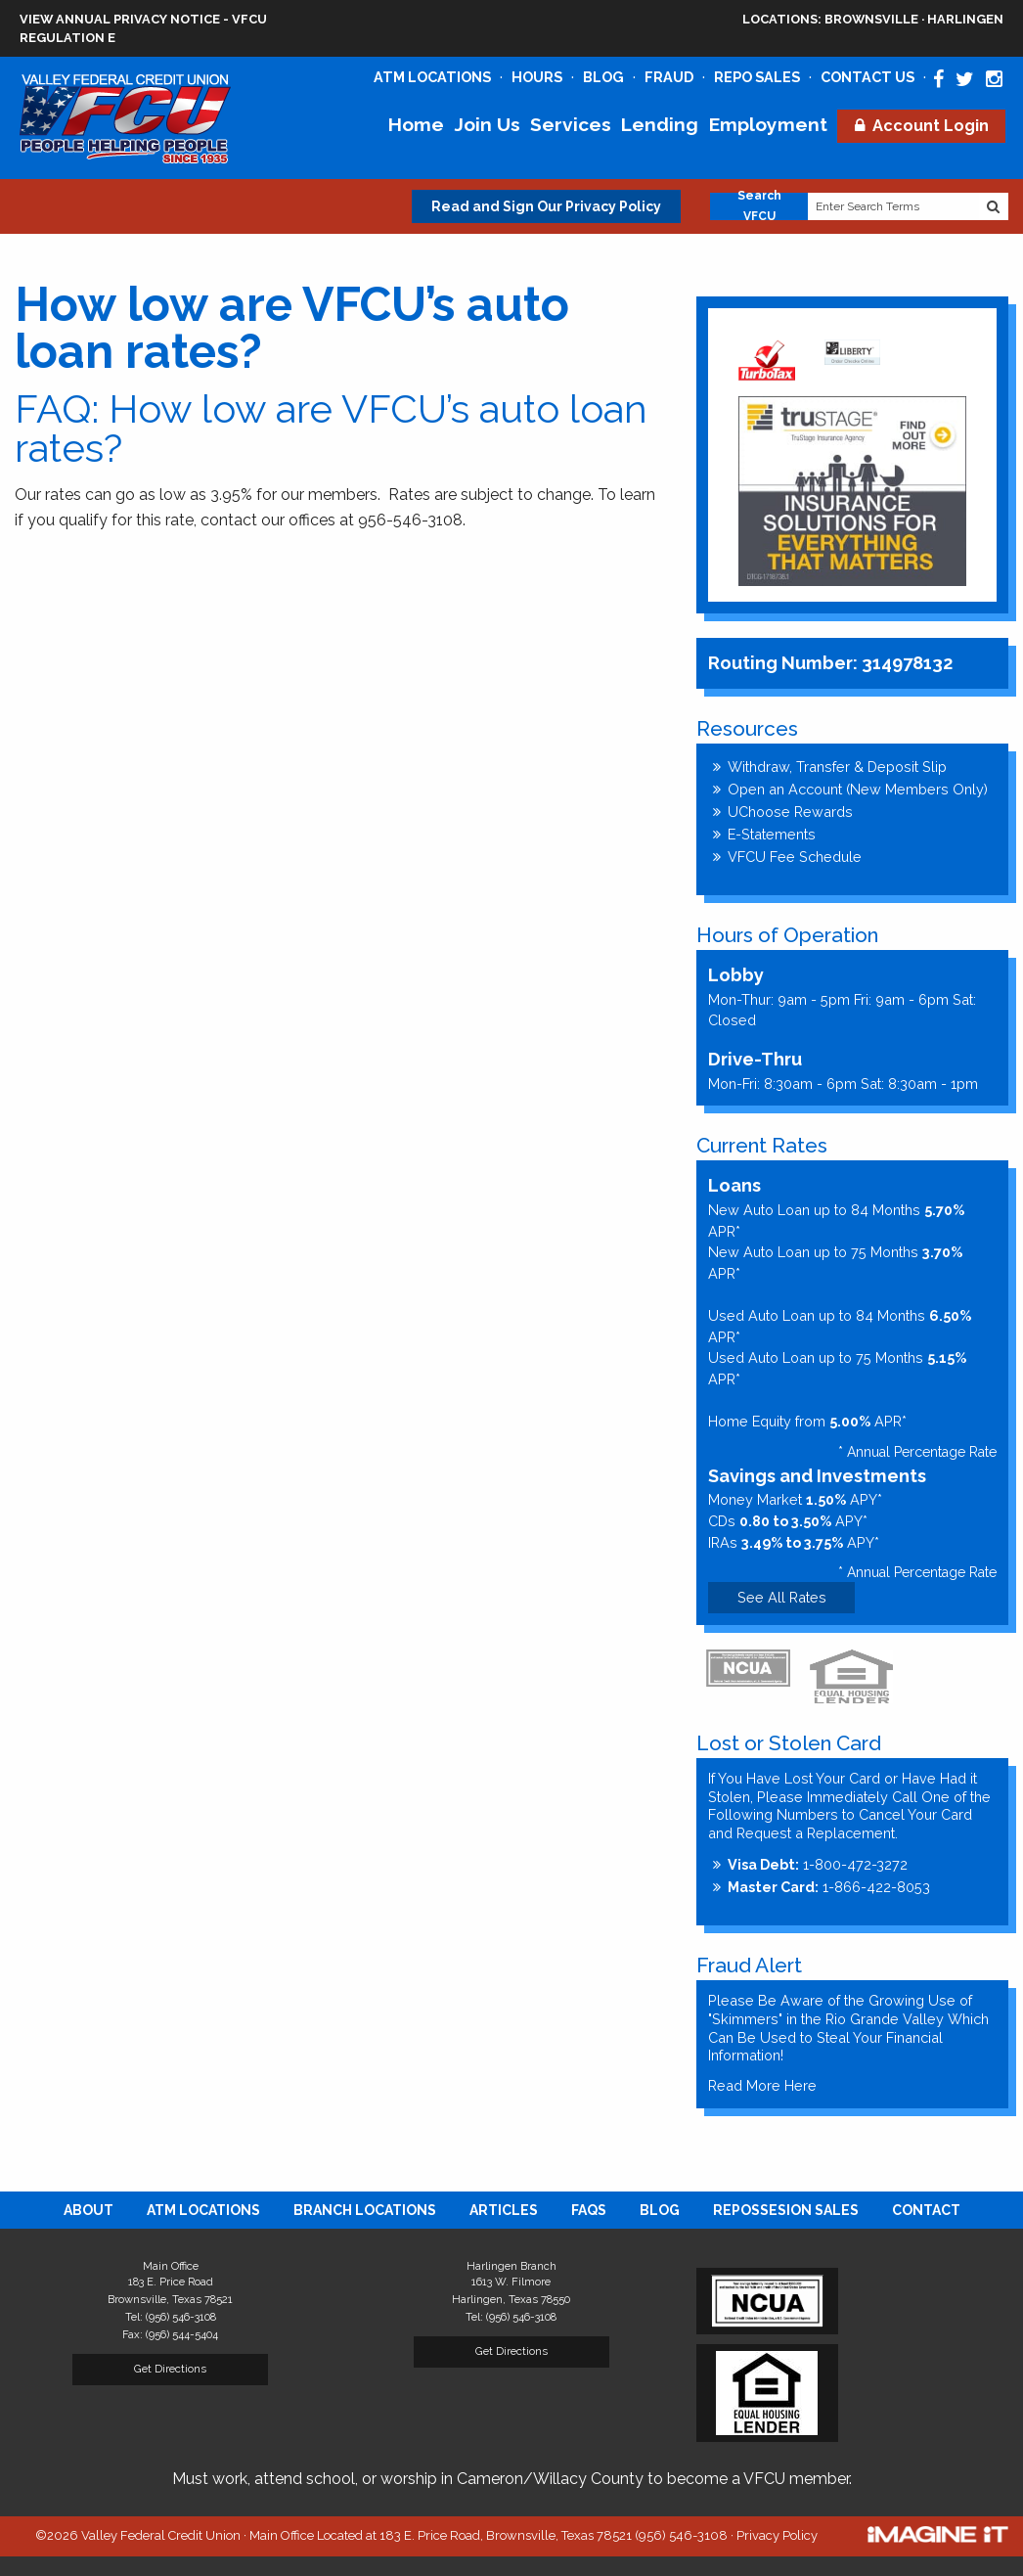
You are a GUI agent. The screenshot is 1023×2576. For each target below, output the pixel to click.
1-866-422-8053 (829, 1886)
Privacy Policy (777, 2535)
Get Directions (170, 2368)
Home (416, 124)
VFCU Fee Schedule (795, 856)
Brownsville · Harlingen (872, 19)
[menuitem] (88, 2210)
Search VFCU (759, 206)
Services (570, 124)
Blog (603, 76)
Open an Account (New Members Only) (858, 789)
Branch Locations (364, 2210)
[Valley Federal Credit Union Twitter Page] (965, 79)
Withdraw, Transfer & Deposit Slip (837, 766)
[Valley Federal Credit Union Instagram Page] (994, 79)
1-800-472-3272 (818, 1864)
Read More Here (762, 2085)
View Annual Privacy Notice (120, 19)
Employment (768, 124)
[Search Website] (993, 206)
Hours (537, 76)
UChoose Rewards (790, 811)
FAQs (588, 2210)
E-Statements (772, 834)
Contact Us (867, 76)
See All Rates (781, 1597)
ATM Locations (432, 76)
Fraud (669, 76)
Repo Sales (757, 76)
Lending (659, 124)
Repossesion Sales (786, 2210)
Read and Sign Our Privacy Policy (546, 206)
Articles (503, 2210)
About (88, 2210)
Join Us (487, 124)
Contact (926, 2210)
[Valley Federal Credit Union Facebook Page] (938, 79)
